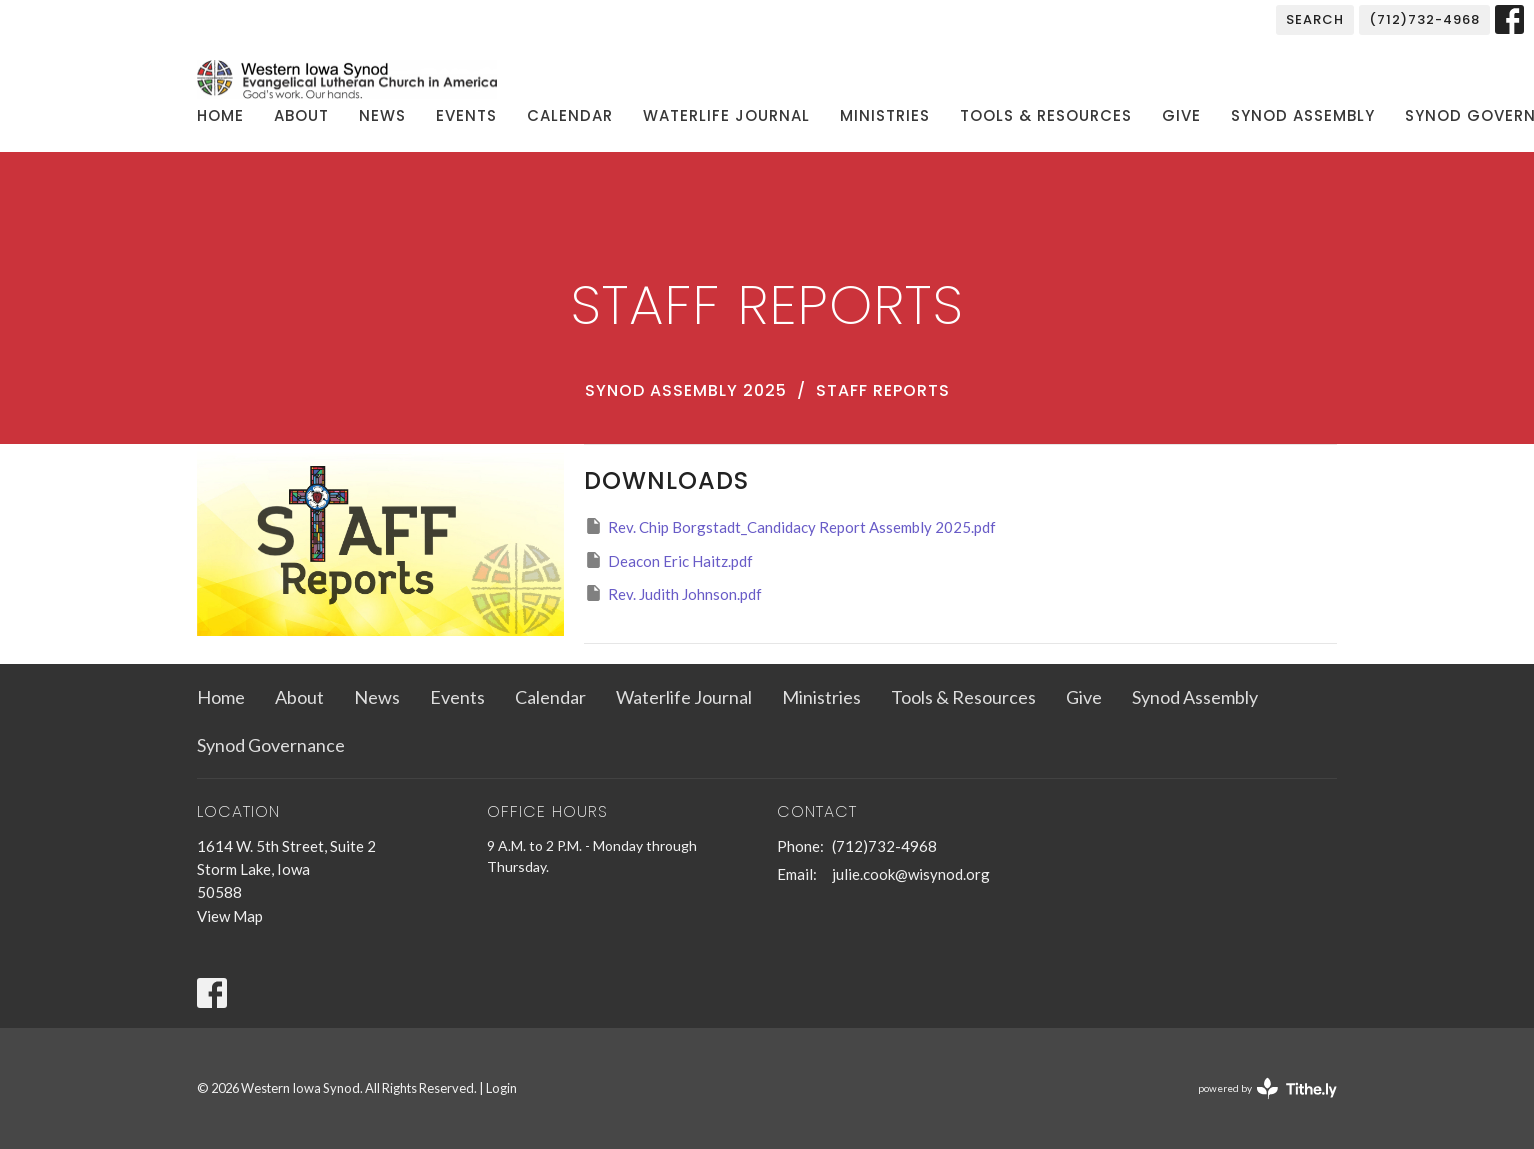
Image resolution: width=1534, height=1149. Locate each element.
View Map (230, 916)
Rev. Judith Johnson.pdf (673, 593)
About (301, 115)
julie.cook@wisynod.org (911, 874)
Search (1315, 19)
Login (501, 1088)
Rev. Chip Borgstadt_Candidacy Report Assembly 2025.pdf (790, 526)
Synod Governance (271, 745)
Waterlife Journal (726, 115)
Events (466, 115)
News (382, 115)
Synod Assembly (1303, 115)
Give (1181, 115)
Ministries (885, 115)
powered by (1267, 1088)
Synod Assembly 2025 (686, 390)
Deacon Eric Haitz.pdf (668, 560)
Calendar (570, 115)
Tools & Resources (1046, 115)
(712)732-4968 (1424, 19)
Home (220, 115)
